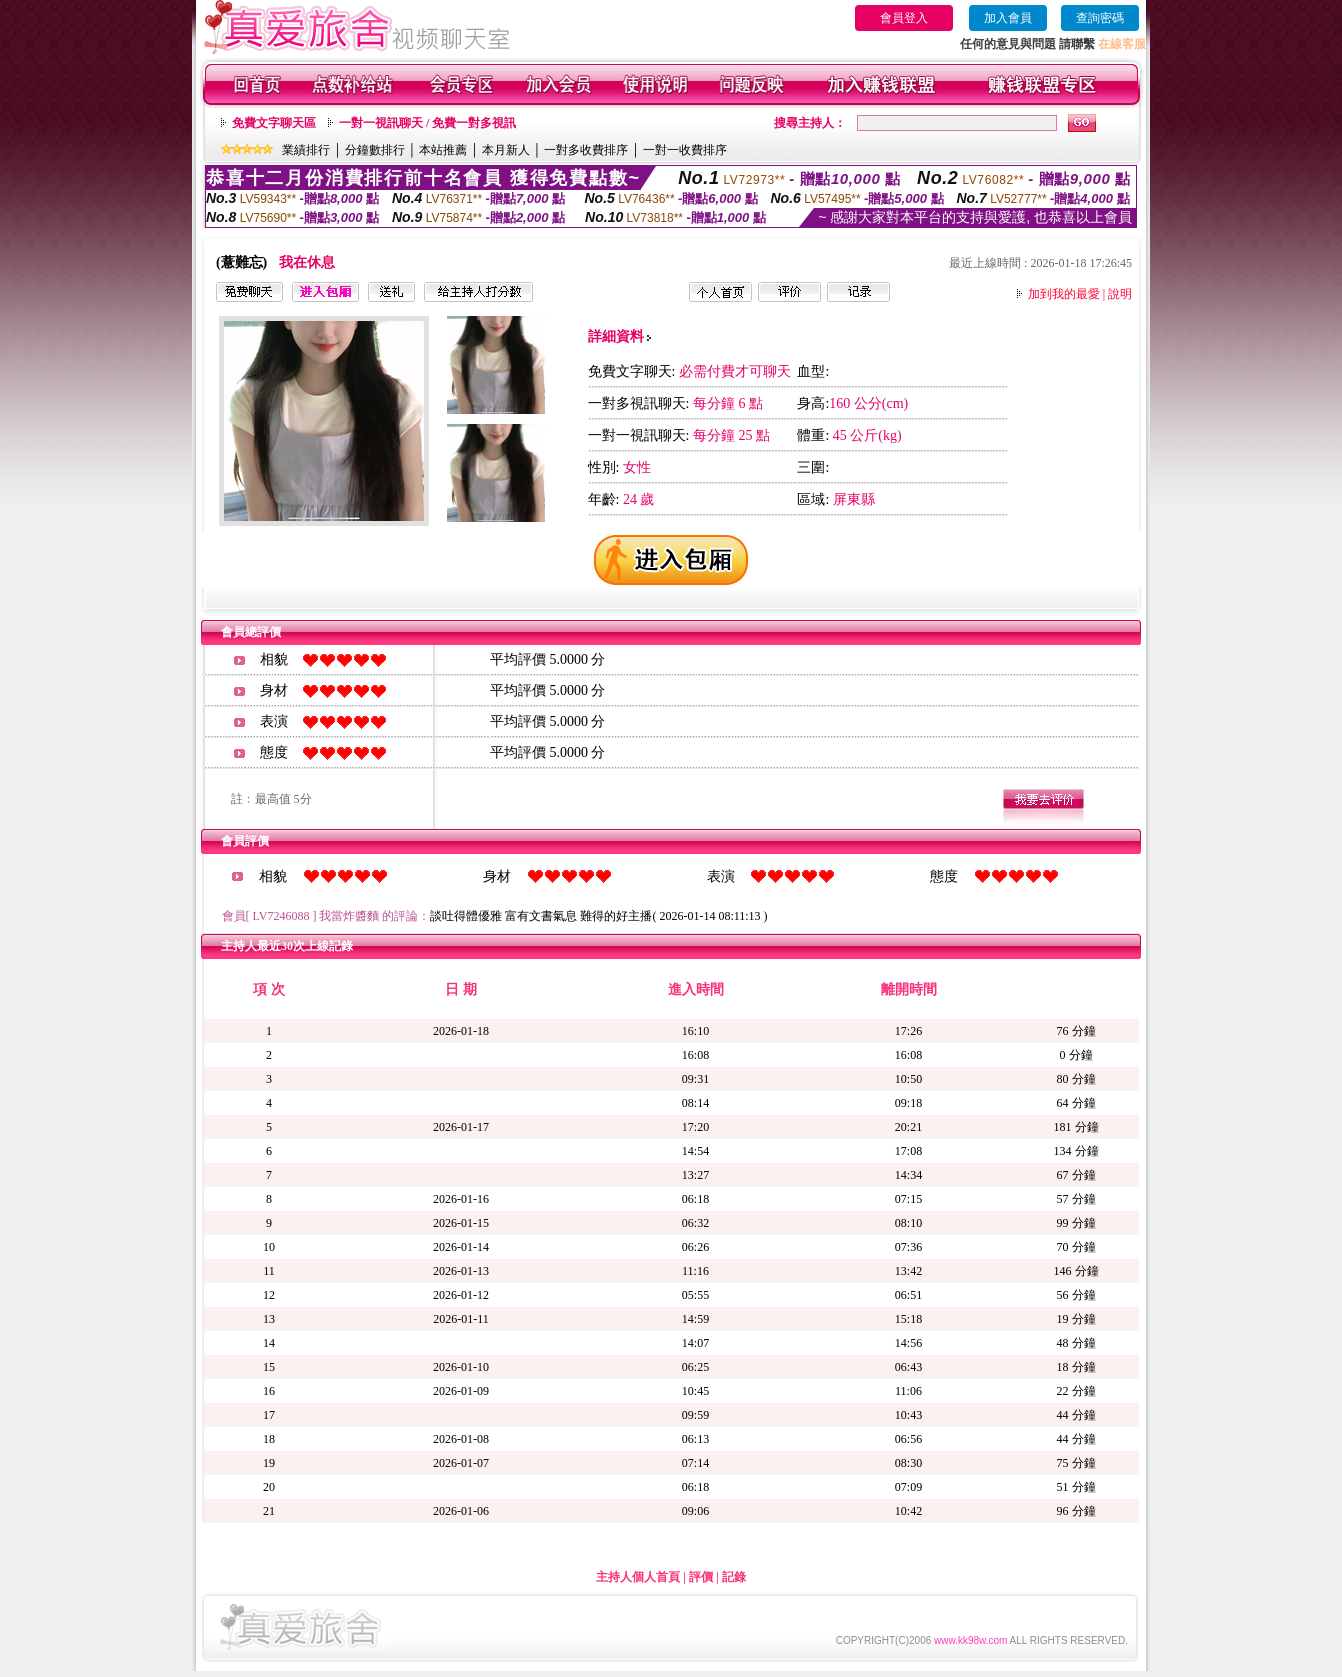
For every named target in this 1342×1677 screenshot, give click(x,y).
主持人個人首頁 (638, 1577)
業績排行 (306, 150)
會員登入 (904, 18)
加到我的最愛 (1064, 294)
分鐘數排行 (375, 150)
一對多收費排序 (586, 150)
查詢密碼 (1100, 18)
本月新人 (506, 150)
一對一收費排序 (685, 150)
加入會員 (1008, 18)
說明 (1120, 294)
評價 (701, 1577)
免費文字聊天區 (274, 123)
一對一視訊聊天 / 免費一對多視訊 (427, 123)
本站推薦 (443, 150)
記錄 (734, 1577)
